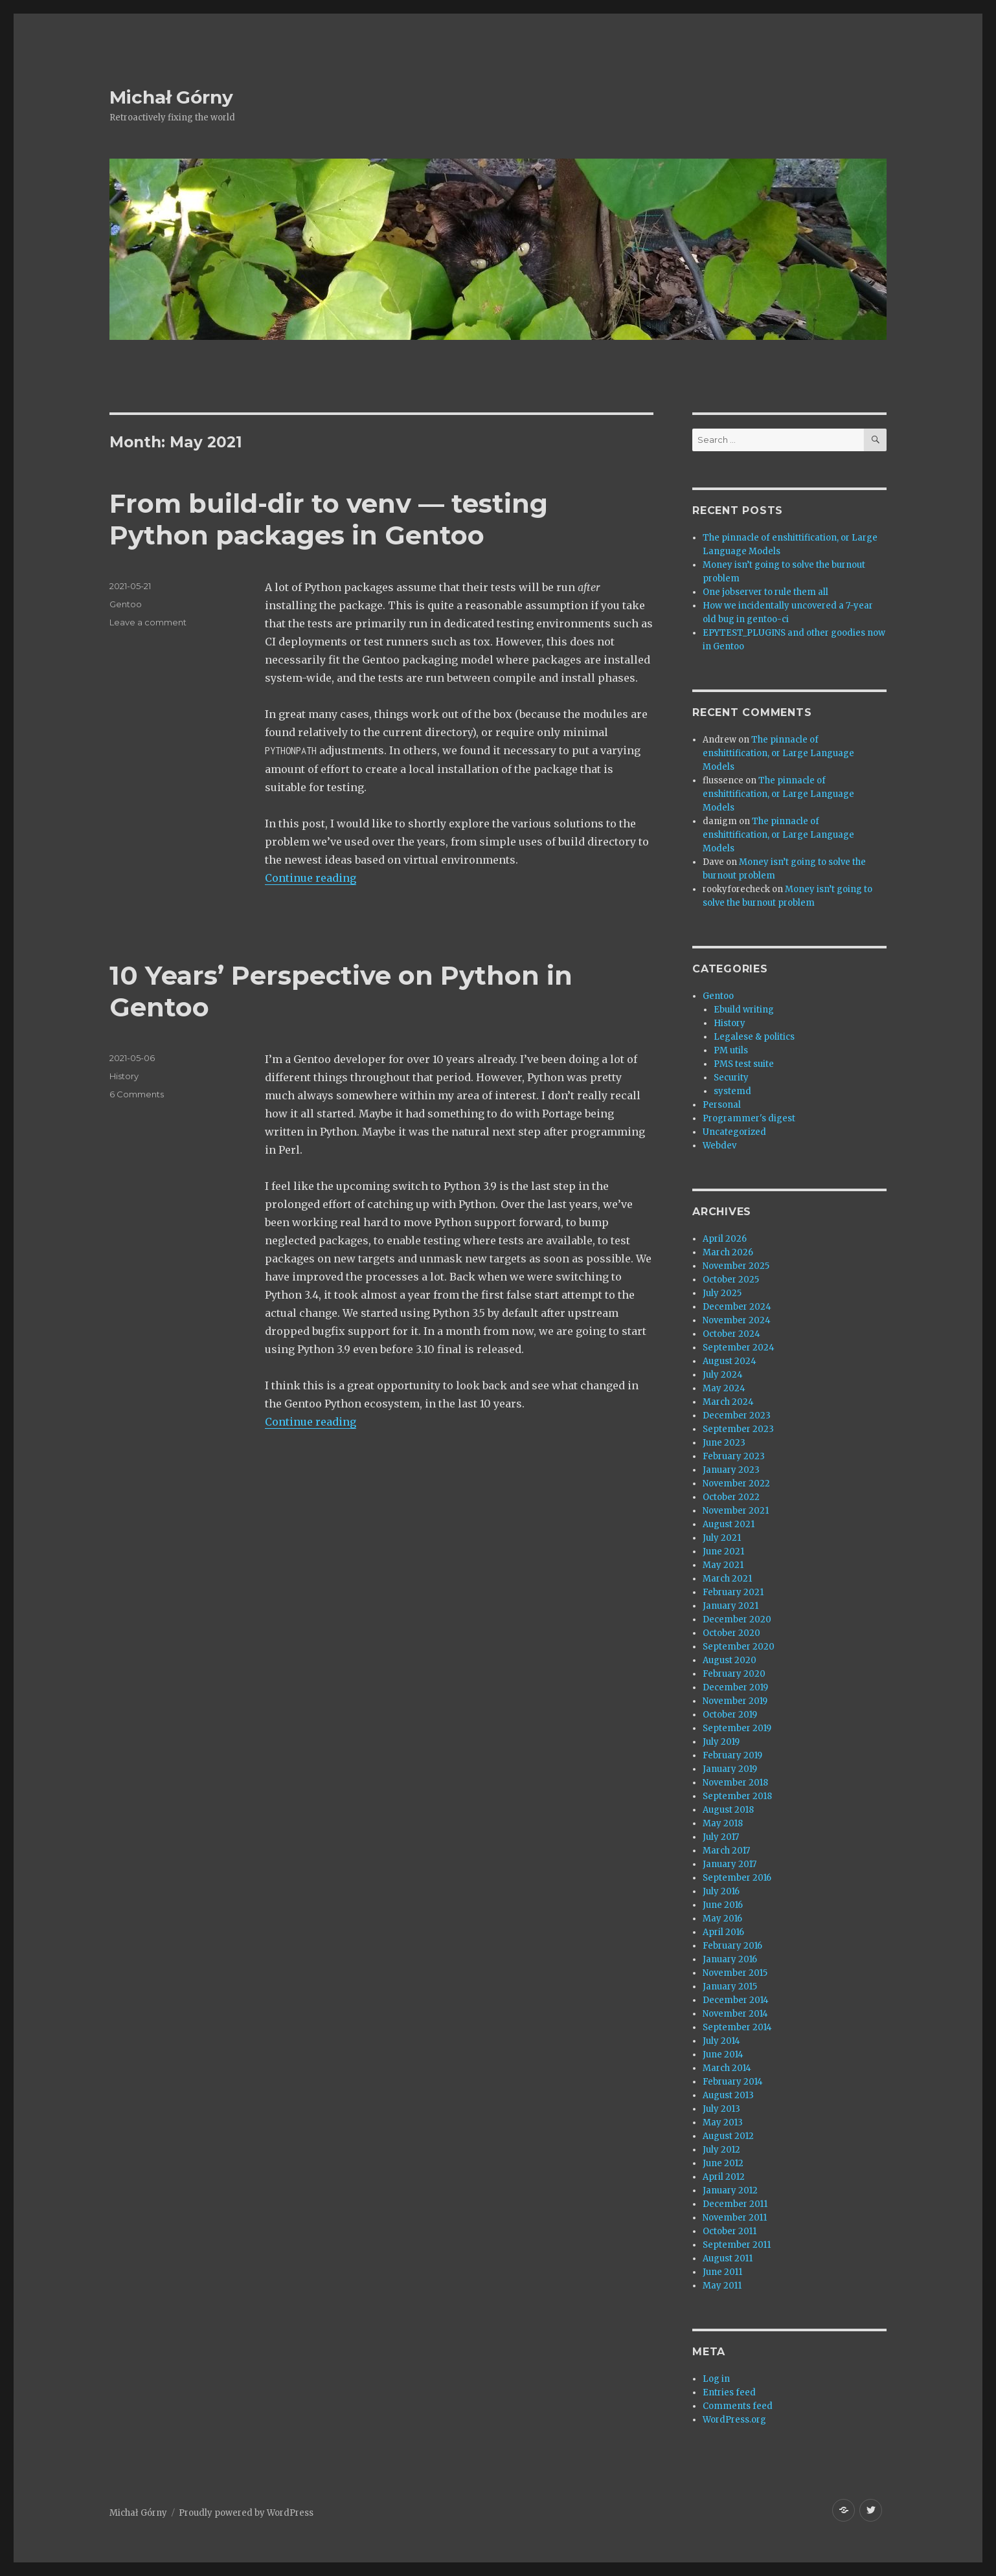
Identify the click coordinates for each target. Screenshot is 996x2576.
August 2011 (728, 2258)
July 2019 (721, 1741)
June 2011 (722, 2272)
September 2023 (738, 1429)
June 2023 (724, 1442)
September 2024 (739, 1347)
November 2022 (736, 1483)
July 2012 (721, 2149)
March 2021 (727, 1578)
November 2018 (735, 1782)
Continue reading (310, 877)
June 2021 (723, 1551)
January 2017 (729, 1864)
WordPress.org (734, 2419)
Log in (716, 2378)
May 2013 (723, 2122)
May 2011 (722, 2285)
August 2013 (728, 2095)
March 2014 (727, 2068)
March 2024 (728, 1401)
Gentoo (125, 604)
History (124, 1076)
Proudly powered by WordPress (246, 2512)
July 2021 (722, 1537)
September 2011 (737, 2244)
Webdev (719, 1145)
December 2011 (735, 2204)
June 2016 (723, 1904)
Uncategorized (734, 1131)
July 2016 (721, 1891)
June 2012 (723, 2163)
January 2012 (730, 2190)
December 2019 (735, 1687)
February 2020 (734, 1673)
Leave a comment (148, 622)
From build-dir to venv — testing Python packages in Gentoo (328, 519)
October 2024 (731, 1333)
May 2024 (724, 1388)
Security (731, 1077)
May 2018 (723, 1823)
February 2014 (733, 2081)
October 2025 (731, 1279)
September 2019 (737, 1728)
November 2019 (735, 1701)
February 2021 (733, 1592)
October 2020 (731, 1633)
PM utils (731, 1050)
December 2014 (736, 2000)
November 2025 (736, 1265)
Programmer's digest (749, 1118)
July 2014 (721, 2040)
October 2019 (730, 1714)
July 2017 (721, 1836)
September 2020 (739, 1646)
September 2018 (737, 1796)
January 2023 (731, 1469)
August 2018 (728, 1809)
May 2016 (722, 1918)
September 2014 (737, 2027)
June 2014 (723, 2054)
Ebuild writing (744, 1009)
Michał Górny (171, 97)
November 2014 (735, 2013)
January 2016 (730, 1959)
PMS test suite (744, 1064)
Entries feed (729, 2392)
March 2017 (726, 1850)
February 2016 (732, 1945)
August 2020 (729, 1660)
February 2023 (734, 1456)
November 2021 (736, 1510)
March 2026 (728, 1252)
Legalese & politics (754, 1036)
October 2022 (731, 1497)
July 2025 (722, 1293)
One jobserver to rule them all (765, 592)
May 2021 (723, 1565)
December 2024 (737, 1306)
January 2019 (730, 1769)
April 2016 (723, 1932)
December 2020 (737, 1619)
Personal (722, 1104)
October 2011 (729, 2231)
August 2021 (728, 1524)
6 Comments (136, 1094)
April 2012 (724, 2176)
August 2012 (728, 2136)
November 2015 (735, 1972)
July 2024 (723, 1374)
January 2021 (730, 1605)
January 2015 (730, 1986)
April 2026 (725, 1238)
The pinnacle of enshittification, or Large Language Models (778, 753)
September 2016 (737, 1877)
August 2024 (729, 1361)
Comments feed (738, 2406)
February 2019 (732, 1755)
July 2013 (721, 2108)
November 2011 (735, 2217)
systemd (732, 1091)
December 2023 (737, 1415)
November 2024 (737, 1320)
